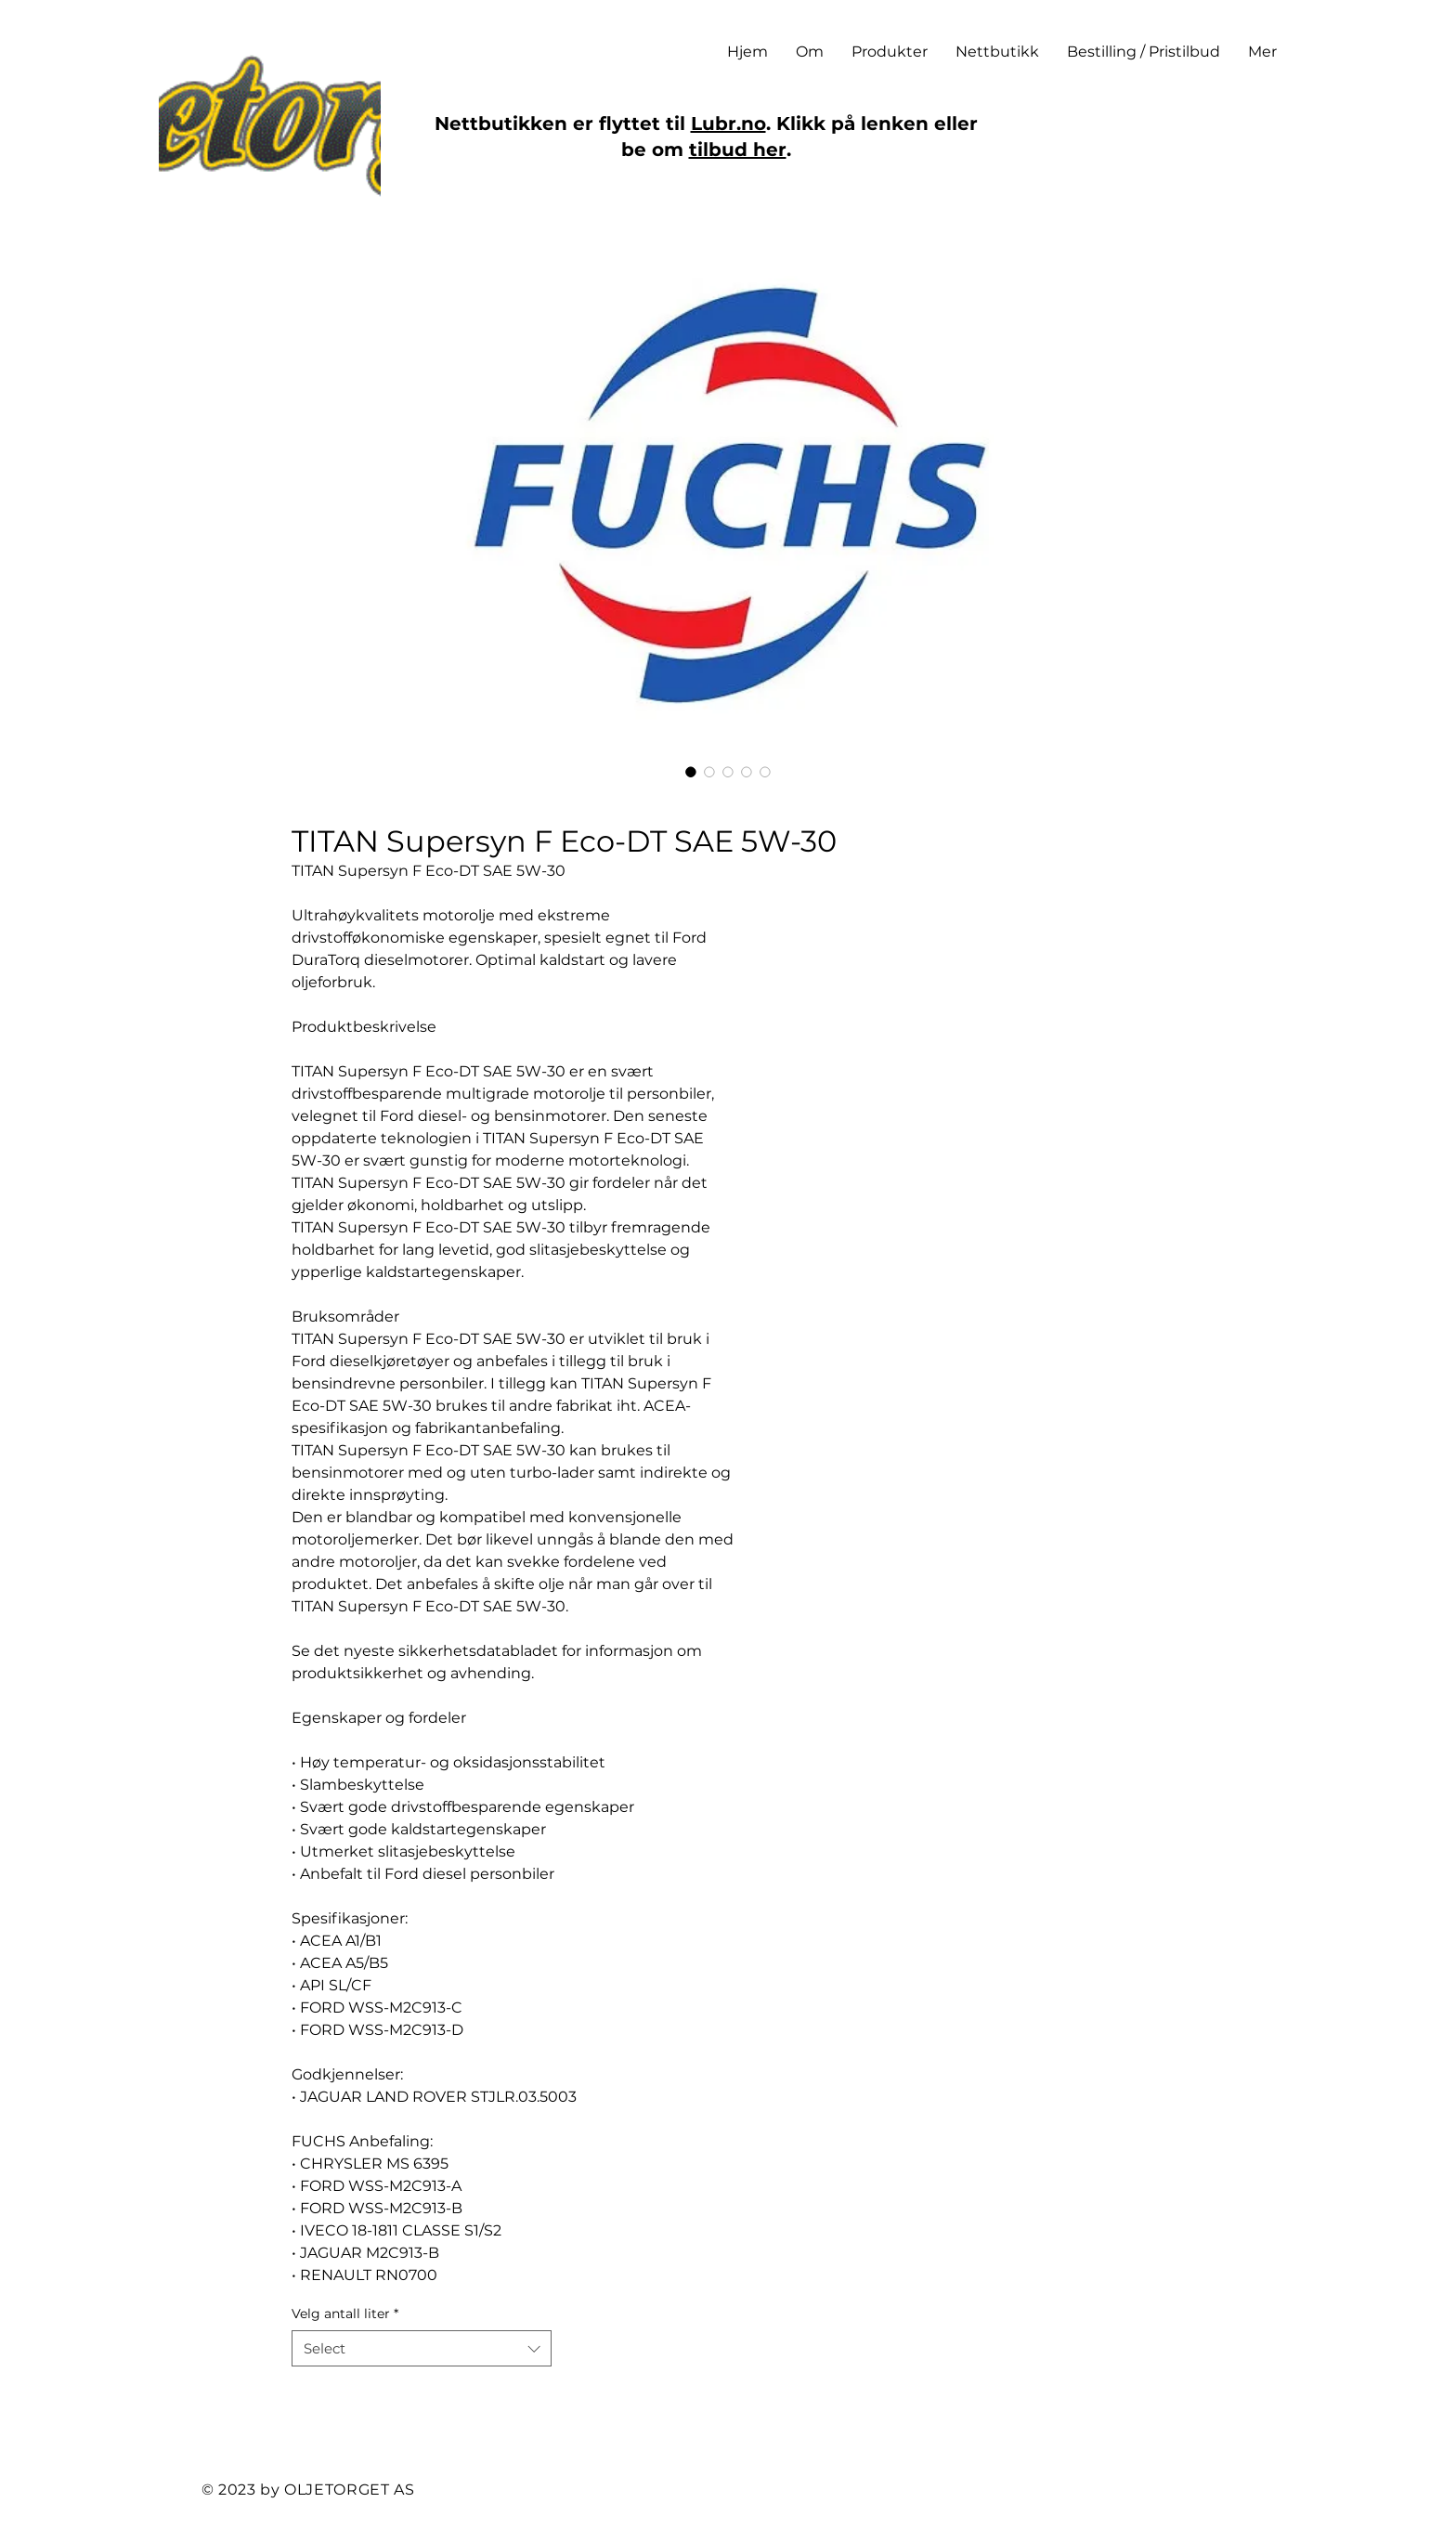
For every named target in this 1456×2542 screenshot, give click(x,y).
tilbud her (737, 149)
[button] (890, 52)
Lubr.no (728, 123)
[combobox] (422, 2348)
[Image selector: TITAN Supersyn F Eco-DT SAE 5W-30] (691, 772)
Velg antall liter (345, 2313)
